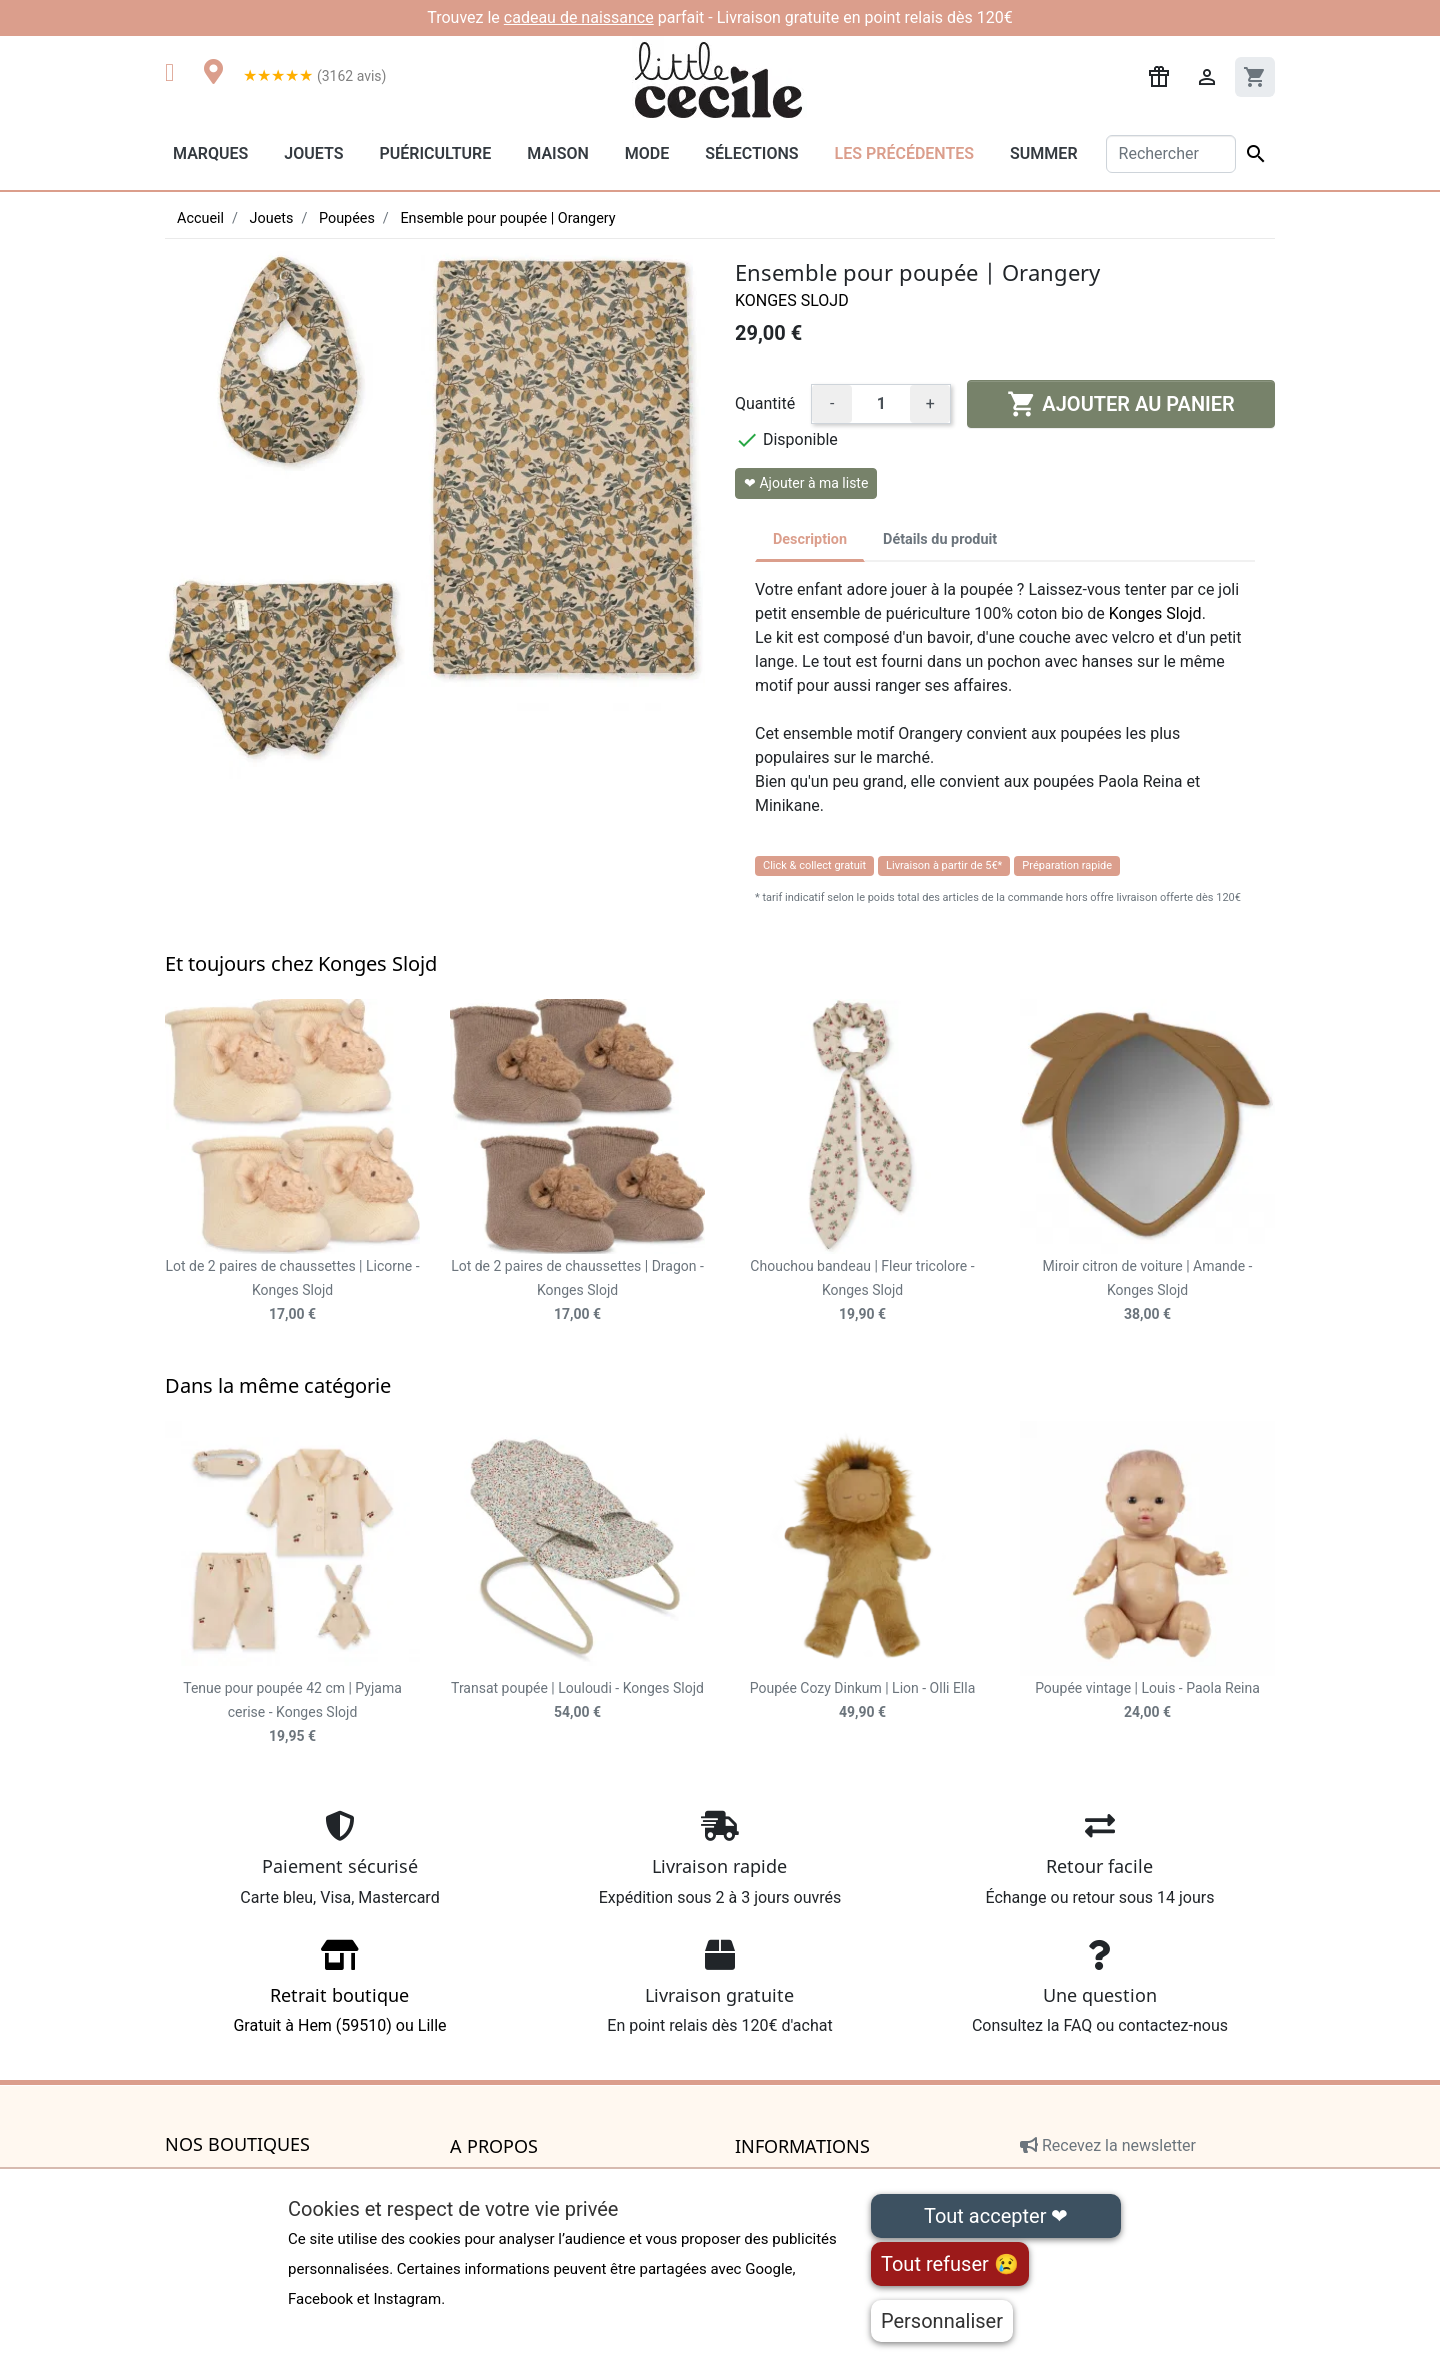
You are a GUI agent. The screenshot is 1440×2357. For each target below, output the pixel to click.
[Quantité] (881, 404)
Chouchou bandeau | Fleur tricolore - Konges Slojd (862, 1290)
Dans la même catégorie (278, 1385)
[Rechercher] (1171, 154)
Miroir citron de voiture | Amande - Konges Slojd (1148, 1290)
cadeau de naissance (579, 17)
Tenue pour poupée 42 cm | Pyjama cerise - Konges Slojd (292, 1712)
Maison (558, 153)
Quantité (765, 403)
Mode (647, 153)
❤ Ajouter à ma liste (806, 483)
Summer (1043, 153)
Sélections (751, 153)
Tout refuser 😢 (950, 2264)
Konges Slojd (792, 300)
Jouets (313, 153)
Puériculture (435, 153)
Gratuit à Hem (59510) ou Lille (340, 1993)
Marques (210, 153)
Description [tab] (810, 539)
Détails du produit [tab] (940, 539)
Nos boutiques (237, 2145)
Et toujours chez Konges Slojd (301, 963)
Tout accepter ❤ (996, 2216)
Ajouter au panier (1120, 404)
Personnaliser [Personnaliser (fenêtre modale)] (942, 2321)
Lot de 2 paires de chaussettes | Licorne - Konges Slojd (292, 1290)
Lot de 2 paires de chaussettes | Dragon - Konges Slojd (577, 1290)
